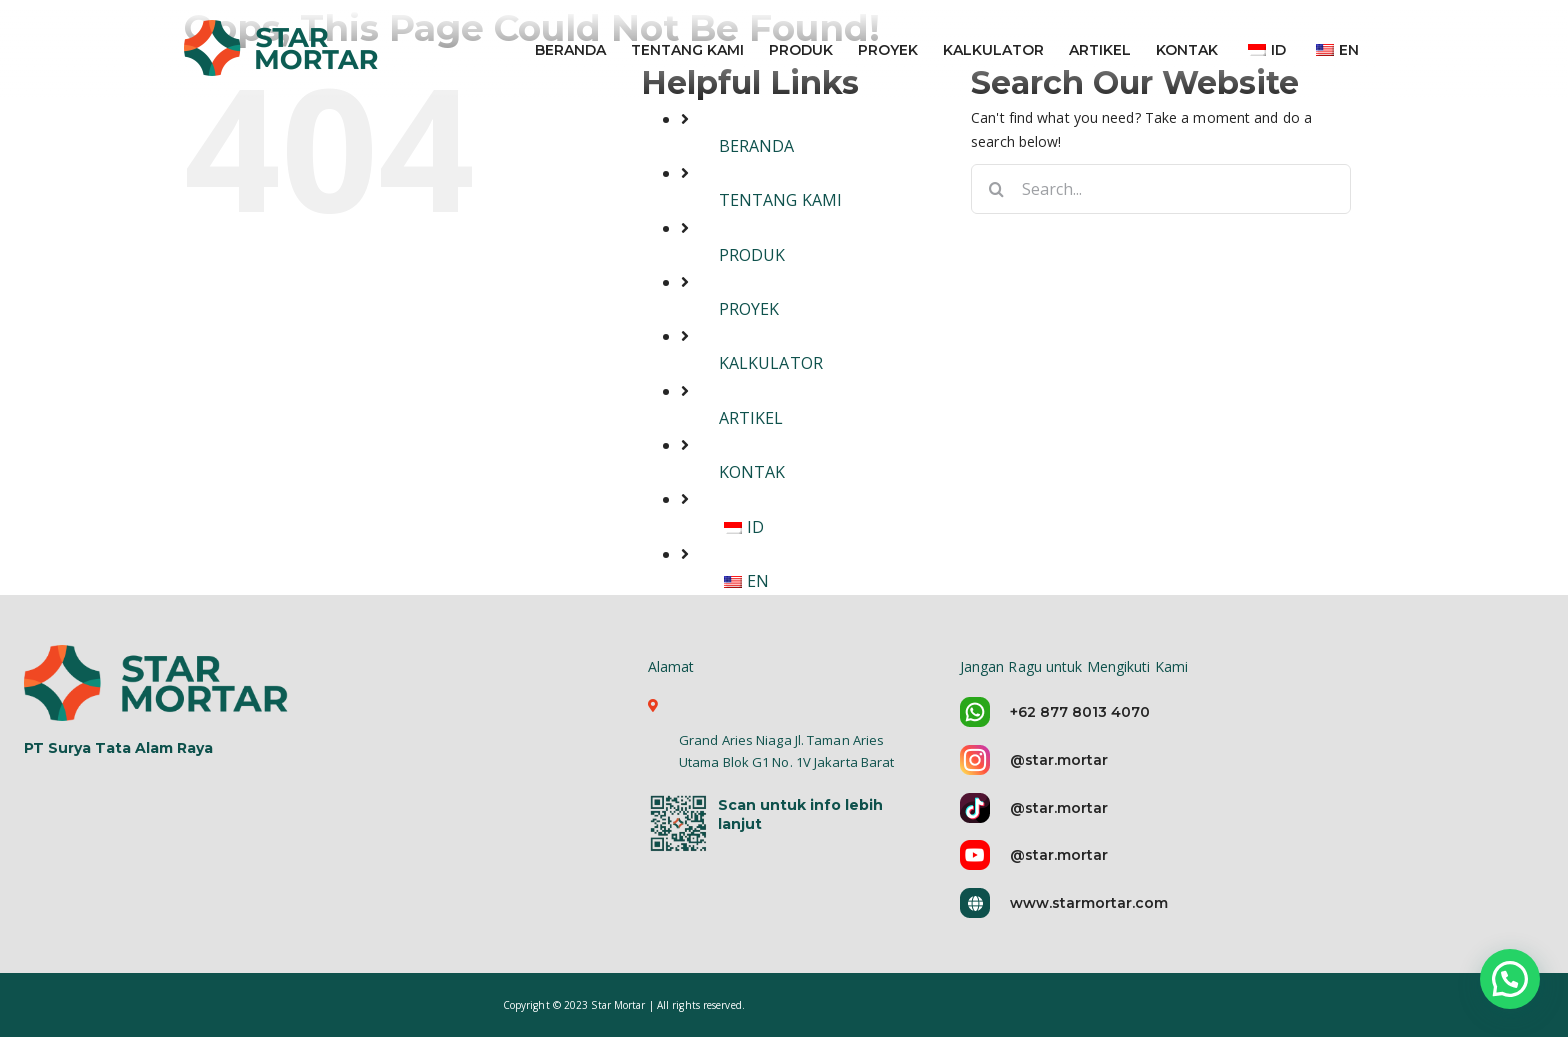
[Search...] (1161, 189)
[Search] (996, 189)
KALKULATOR (771, 363)
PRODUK (752, 255)
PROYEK (749, 309)
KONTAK (752, 472)
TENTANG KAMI (780, 200)
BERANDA (757, 146)
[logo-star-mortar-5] (158, 681)
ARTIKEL (751, 418)
